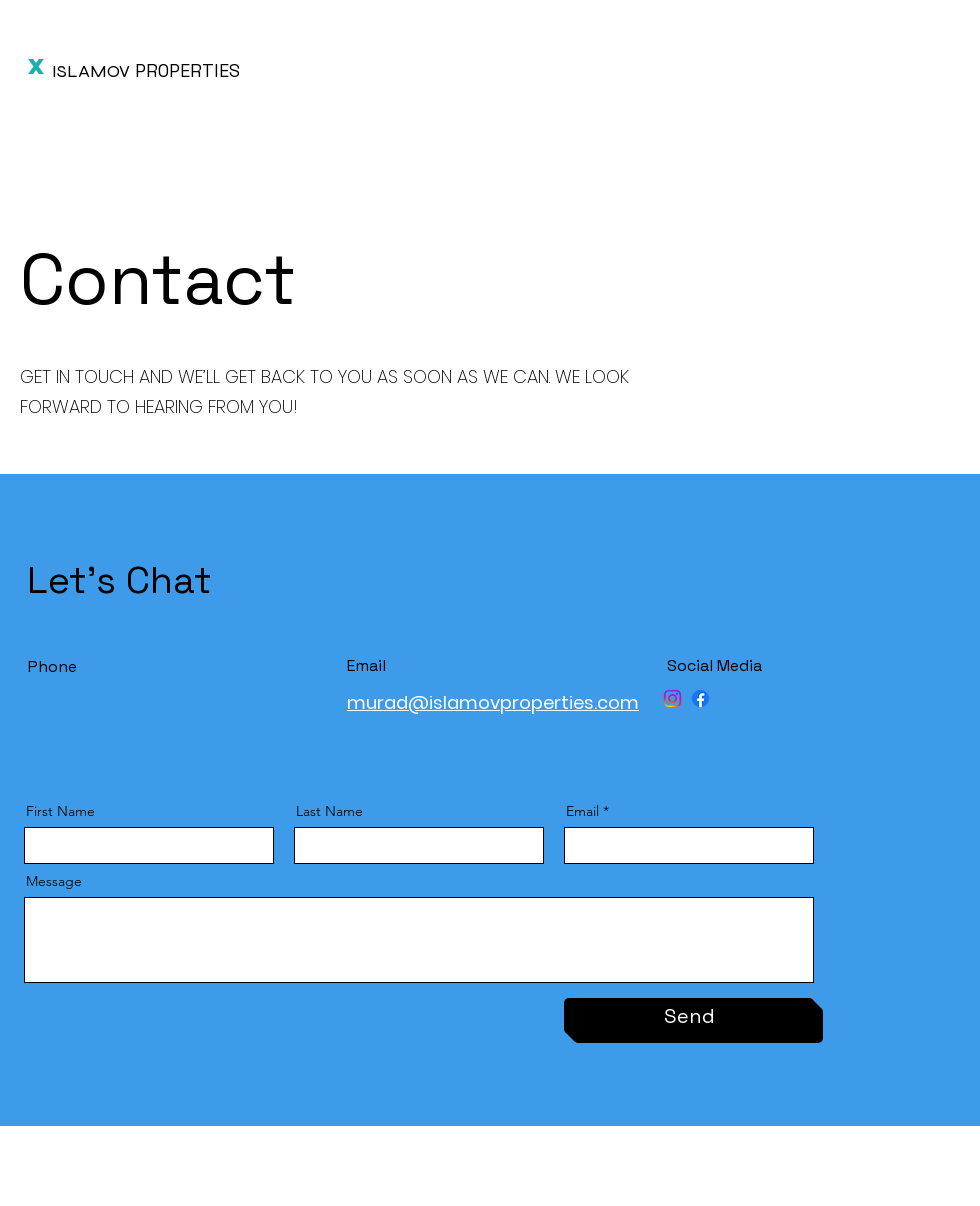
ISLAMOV (91, 71)
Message (54, 881)
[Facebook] (700, 698)
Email (582, 811)
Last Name (329, 811)
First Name (60, 811)
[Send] (689, 1016)
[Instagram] (672, 698)
